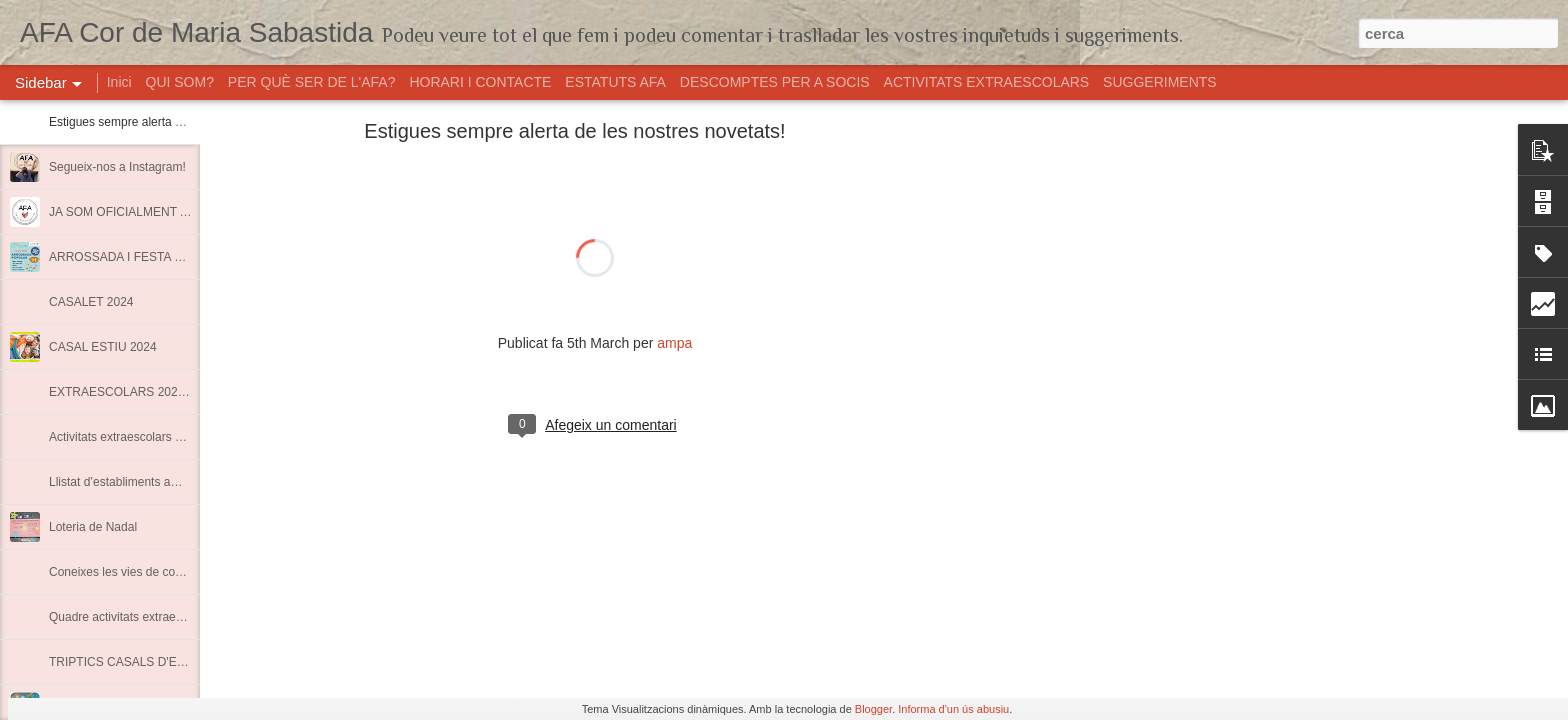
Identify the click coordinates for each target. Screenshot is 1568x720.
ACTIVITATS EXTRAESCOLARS (989, 82)
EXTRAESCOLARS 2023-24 (125, 392)
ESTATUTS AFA (615, 82)
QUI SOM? (180, 82)
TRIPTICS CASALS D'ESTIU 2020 (141, 662)
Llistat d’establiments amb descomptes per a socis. (184, 482)
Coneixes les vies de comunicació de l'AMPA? (171, 572)
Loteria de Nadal (93, 527)
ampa (674, 343)
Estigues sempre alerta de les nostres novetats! (175, 122)
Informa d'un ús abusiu (953, 709)
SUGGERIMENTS (1160, 82)
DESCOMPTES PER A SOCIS (775, 82)
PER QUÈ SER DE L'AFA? (312, 82)
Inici (119, 82)
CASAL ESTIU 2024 (103, 347)
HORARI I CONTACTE (480, 82)
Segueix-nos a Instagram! (117, 167)
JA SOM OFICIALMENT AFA (125, 212)
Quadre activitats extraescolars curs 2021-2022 (174, 617)
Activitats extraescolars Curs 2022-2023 (155, 437)
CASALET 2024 (91, 302)
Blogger (873, 709)
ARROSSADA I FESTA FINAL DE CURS (157, 257)
